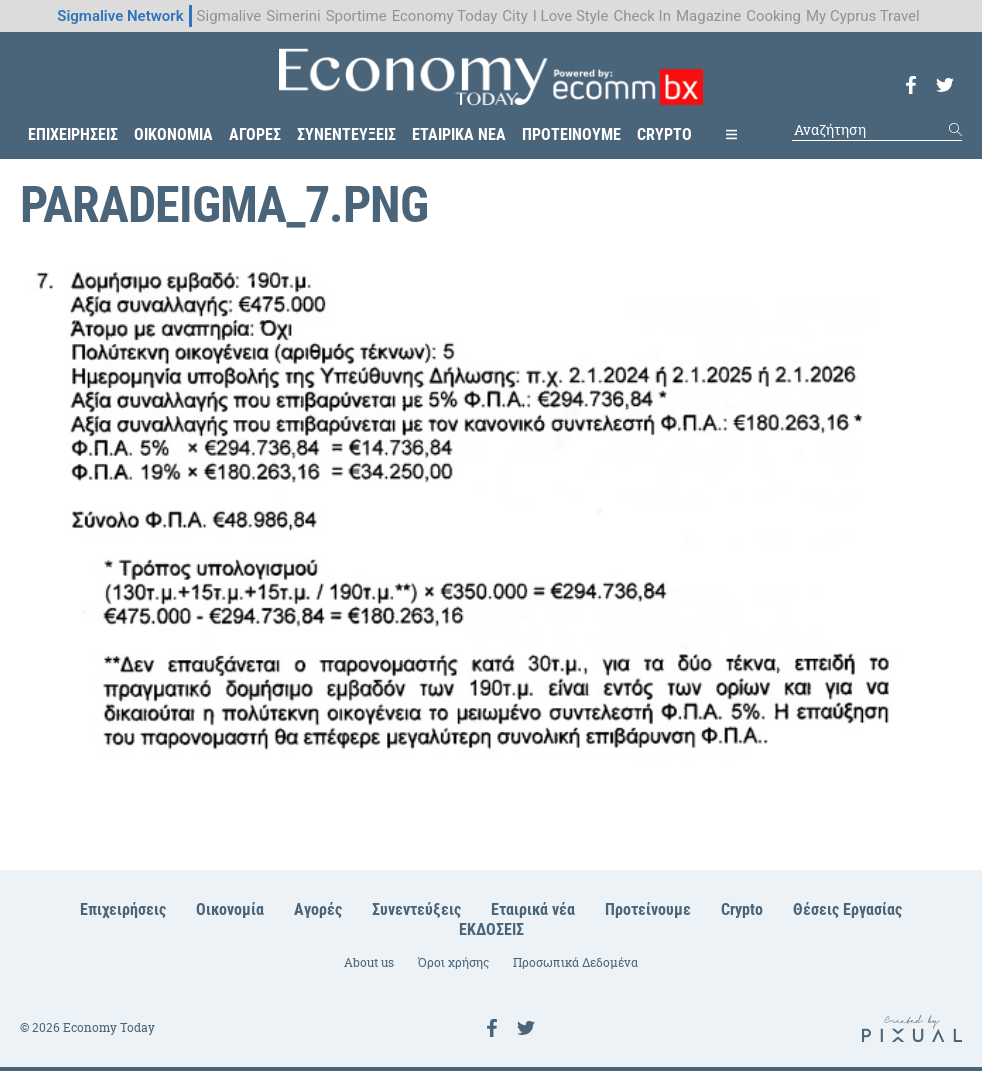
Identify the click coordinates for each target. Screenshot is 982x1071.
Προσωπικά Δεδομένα (575, 962)
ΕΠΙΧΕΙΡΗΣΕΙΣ (73, 134)
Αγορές (318, 909)
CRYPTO (664, 134)
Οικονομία (230, 909)
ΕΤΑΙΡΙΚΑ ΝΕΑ (459, 134)
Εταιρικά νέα (533, 909)
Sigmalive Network (120, 16)
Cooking (773, 16)
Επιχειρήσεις (123, 909)
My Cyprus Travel (863, 16)
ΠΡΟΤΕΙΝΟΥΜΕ (571, 134)
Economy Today (445, 16)
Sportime (356, 16)
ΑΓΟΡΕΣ (255, 134)
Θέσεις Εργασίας (847, 909)
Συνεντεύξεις (416, 909)
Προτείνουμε (648, 909)
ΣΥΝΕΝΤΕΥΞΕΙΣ (346, 134)
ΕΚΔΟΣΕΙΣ (491, 929)
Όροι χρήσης (453, 962)
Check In (642, 16)
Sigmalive (229, 16)
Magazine (708, 16)
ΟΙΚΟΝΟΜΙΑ (173, 134)
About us (369, 962)
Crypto (742, 909)
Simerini (293, 16)
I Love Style (571, 16)
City (514, 16)
